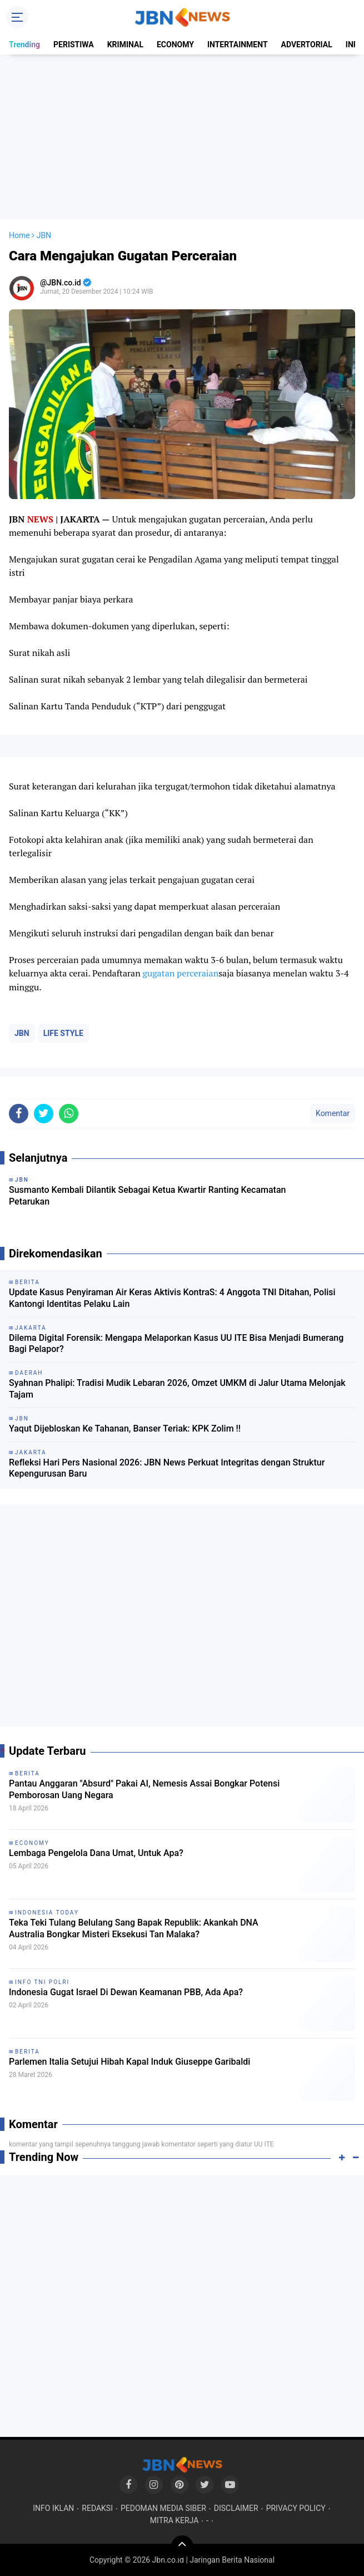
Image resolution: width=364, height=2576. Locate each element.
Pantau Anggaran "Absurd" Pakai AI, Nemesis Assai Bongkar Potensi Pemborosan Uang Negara (144, 1789)
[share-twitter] (43, 1113)
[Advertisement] (182, 137)
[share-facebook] (18, 1113)
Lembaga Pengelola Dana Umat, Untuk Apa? (96, 1853)
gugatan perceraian (181, 973)
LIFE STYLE (63, 1033)
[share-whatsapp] (68, 1113)
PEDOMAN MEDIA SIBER (163, 2508)
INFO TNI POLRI (42, 1982)
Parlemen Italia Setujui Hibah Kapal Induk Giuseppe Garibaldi (129, 2061)
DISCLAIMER (236, 2508)
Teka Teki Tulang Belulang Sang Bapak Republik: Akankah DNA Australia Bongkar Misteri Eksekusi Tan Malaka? (133, 1928)
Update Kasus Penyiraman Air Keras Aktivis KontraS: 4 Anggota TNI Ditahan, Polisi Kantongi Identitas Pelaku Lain (172, 1298)
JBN (21, 1033)
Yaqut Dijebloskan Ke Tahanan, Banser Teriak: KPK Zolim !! (125, 1428)
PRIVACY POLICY (296, 2508)
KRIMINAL (125, 44)
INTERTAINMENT (237, 44)
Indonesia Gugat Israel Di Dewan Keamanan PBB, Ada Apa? (126, 1992)
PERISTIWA (73, 44)
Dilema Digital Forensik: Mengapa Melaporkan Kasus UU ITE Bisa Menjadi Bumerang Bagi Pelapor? (176, 1344)
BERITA (27, 1773)
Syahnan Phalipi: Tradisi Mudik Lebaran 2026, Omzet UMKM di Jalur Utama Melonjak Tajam (177, 1389)
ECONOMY (175, 44)
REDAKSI (97, 2508)
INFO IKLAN (53, 2508)
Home (19, 235)
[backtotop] (182, 2546)
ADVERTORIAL (306, 44)
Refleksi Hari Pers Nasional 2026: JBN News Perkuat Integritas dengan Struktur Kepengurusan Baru (167, 1468)
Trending (24, 44)
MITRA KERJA (174, 2520)
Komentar (333, 1113)
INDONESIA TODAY (47, 1912)
